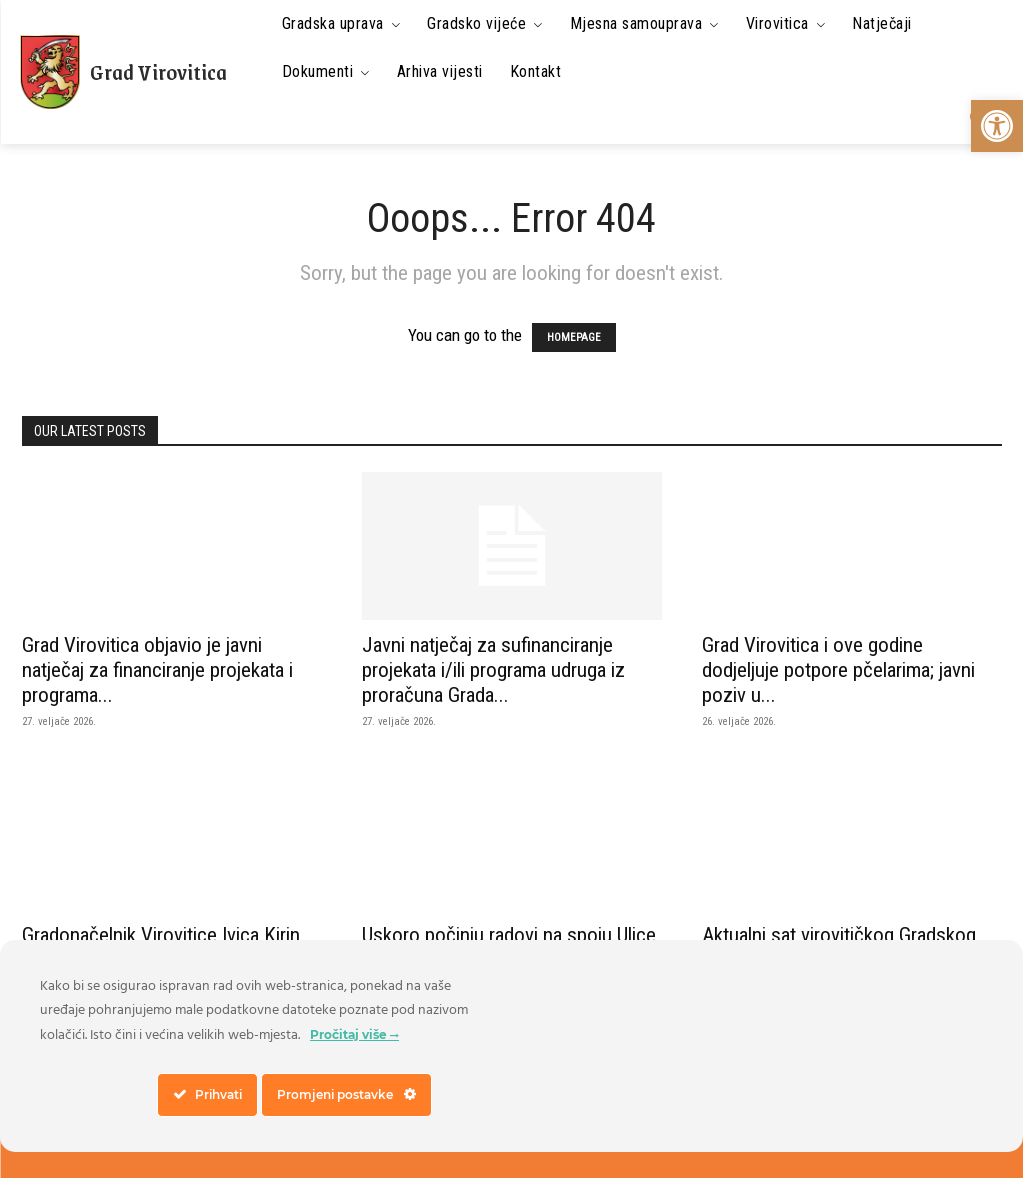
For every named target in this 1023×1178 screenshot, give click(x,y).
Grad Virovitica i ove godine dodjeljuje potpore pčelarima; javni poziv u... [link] (838, 670)
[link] (997, 126)
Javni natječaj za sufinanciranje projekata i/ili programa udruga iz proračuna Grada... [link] (493, 670)
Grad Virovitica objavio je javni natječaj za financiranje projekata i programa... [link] (157, 670)
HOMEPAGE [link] (574, 337)
